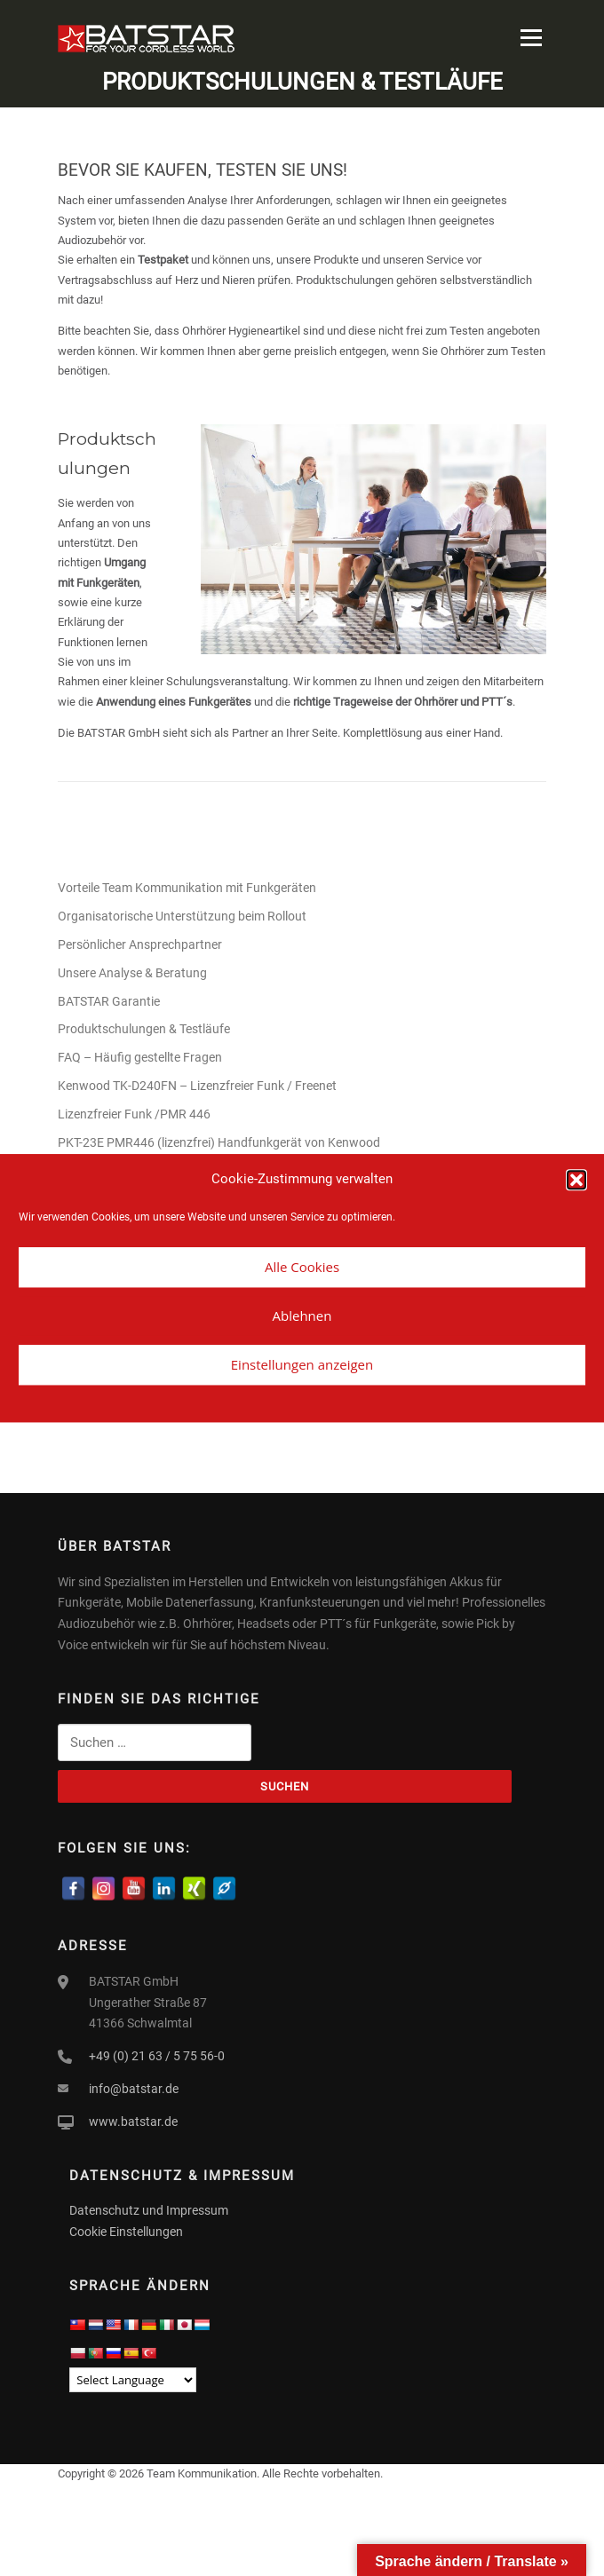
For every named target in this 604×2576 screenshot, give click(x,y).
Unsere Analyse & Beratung (132, 973)
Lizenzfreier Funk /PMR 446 (134, 1114)
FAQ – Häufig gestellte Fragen (140, 1057)
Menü (529, 37)
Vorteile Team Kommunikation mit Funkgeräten (187, 888)
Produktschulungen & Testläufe (144, 1029)
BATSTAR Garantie (109, 1001)
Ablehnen (302, 1315)
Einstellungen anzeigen (302, 1364)
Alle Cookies (302, 1267)
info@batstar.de (134, 2089)
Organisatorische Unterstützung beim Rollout (182, 916)
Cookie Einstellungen (126, 2231)
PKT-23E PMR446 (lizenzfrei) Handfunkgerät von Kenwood (220, 1142)
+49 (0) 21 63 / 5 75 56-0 (157, 2056)
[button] (576, 1180)
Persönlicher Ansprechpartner (140, 944)
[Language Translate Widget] (132, 2379)
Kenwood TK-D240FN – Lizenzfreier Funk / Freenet (197, 1086)
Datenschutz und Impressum (148, 2210)
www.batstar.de (133, 2121)
